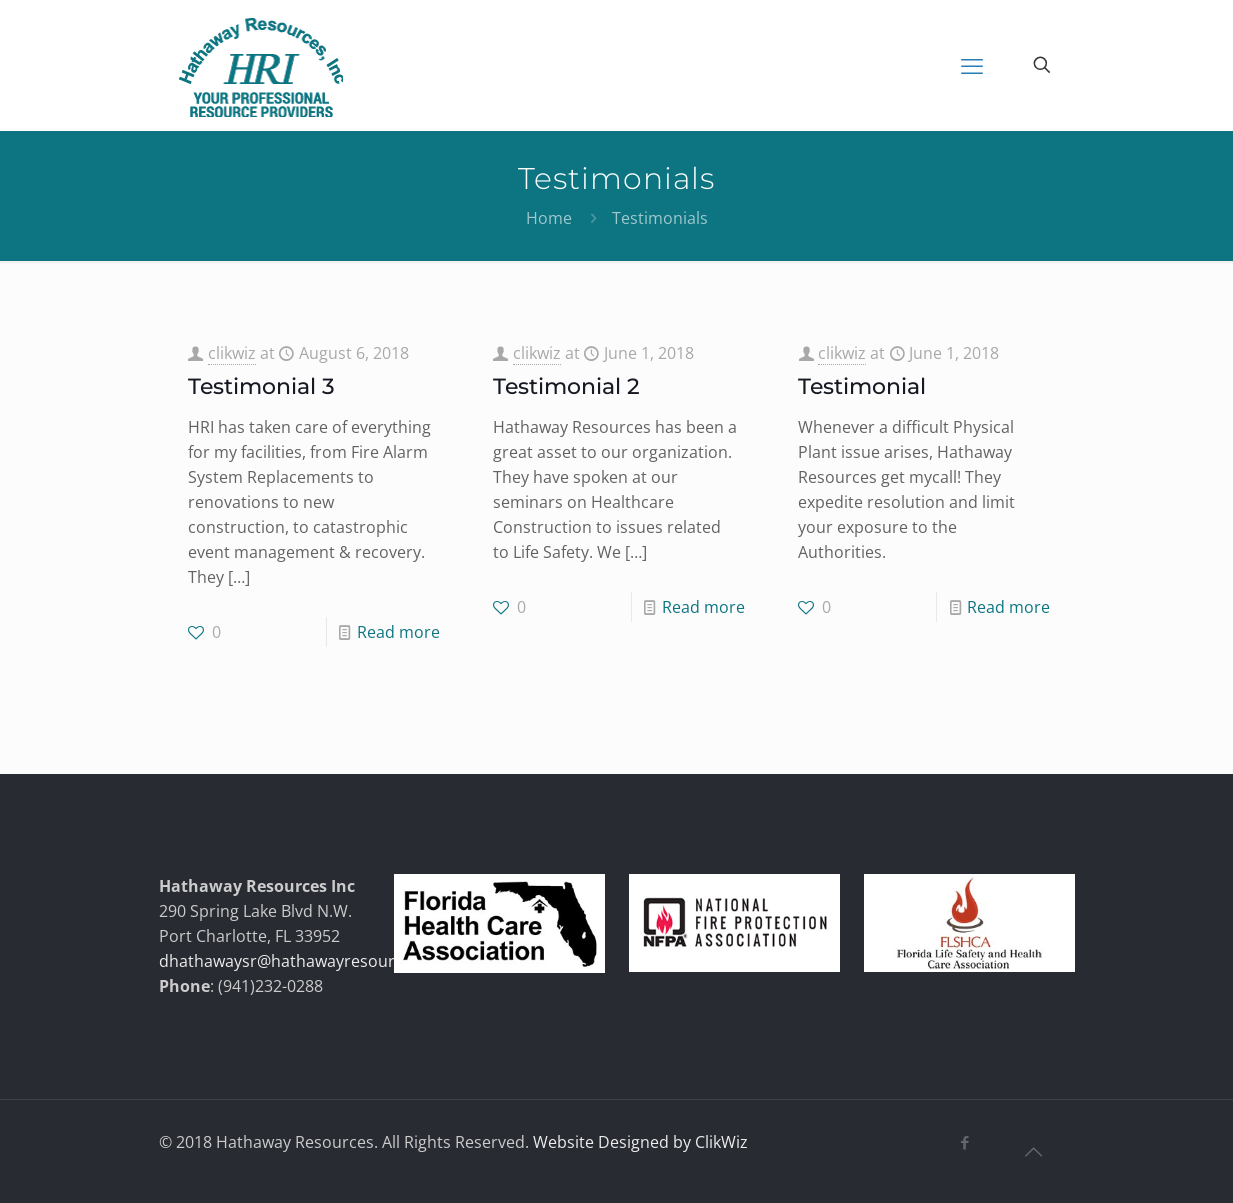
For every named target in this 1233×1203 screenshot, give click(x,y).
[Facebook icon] (965, 1142)
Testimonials (660, 218)
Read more (398, 632)
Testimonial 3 (261, 386)
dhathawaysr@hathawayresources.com (308, 961)
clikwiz (232, 353)
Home (549, 218)
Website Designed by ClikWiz (640, 1142)
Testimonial (862, 386)
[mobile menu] (972, 65)
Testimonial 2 (566, 386)
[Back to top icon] (1034, 1152)
